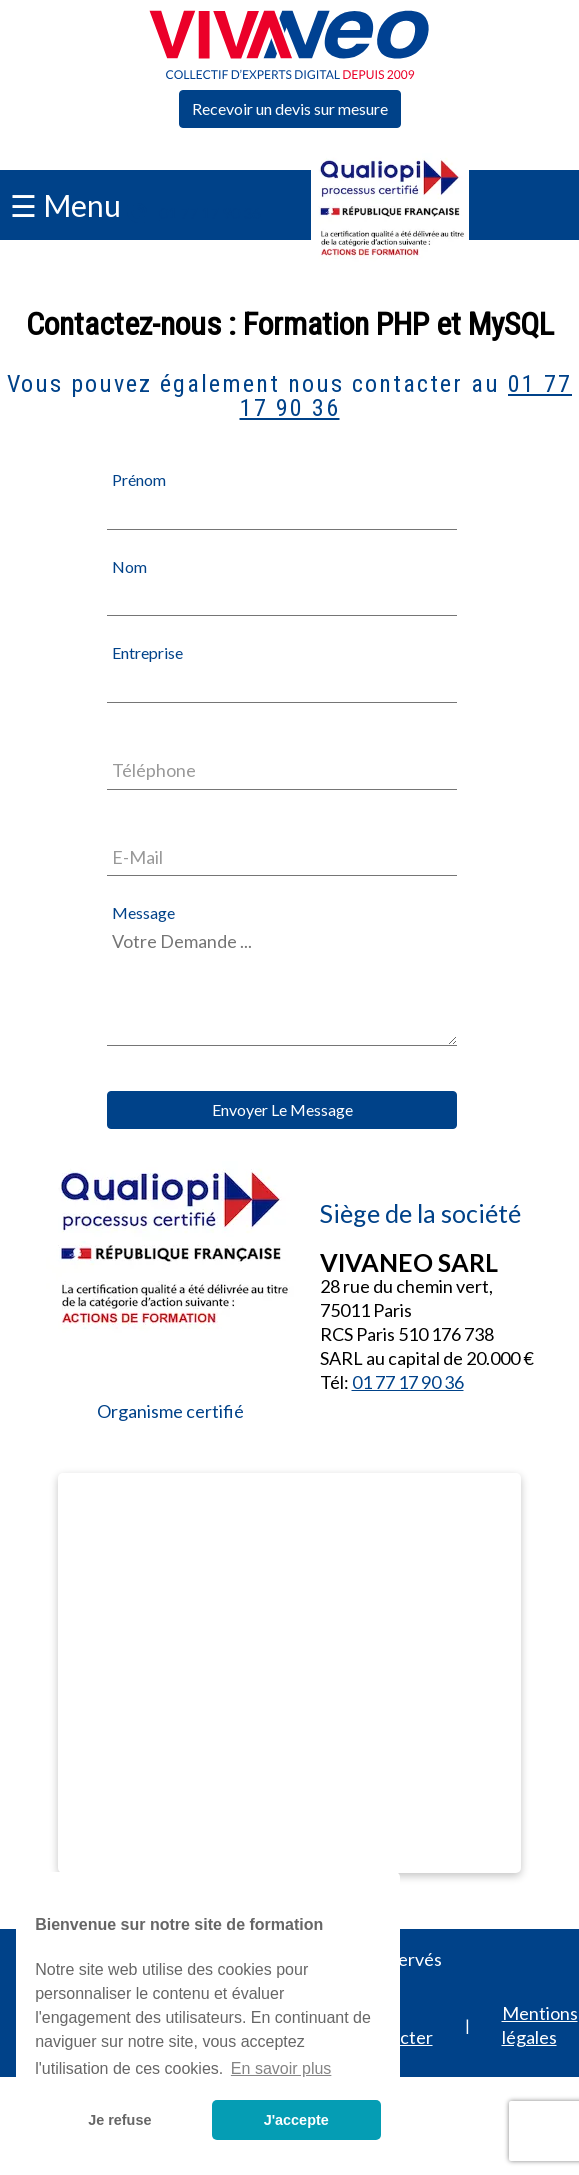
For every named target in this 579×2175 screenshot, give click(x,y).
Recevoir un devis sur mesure (290, 108)
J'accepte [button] (296, 2120)
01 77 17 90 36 (210, 212)
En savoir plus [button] (281, 2068)
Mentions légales (540, 2025)
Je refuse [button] (119, 2120)
